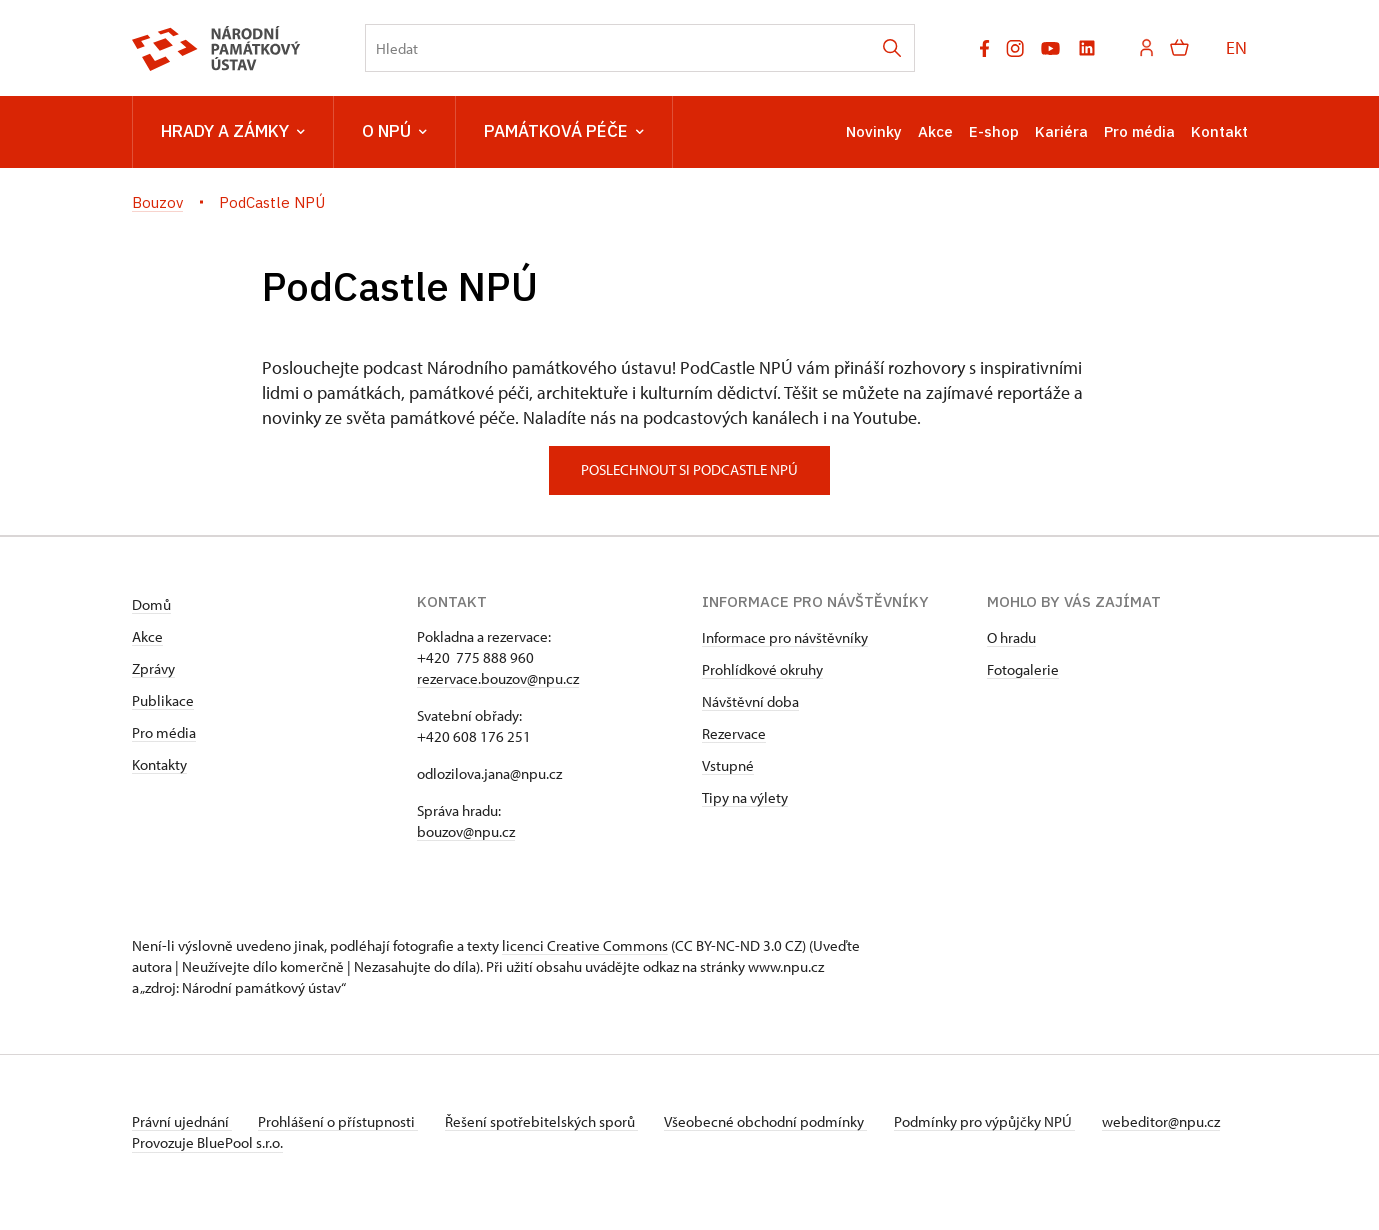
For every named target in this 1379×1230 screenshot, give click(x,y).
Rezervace (734, 733)
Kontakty (159, 764)
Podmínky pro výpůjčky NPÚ (1005, 1121)
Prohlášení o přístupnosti (344, 1121)
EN (1236, 47)
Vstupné (728, 765)
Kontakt (1219, 131)
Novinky (874, 131)
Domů (151, 604)
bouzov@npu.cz (466, 831)
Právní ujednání (182, 1121)
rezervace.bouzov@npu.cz (498, 678)
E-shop (994, 131)
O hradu (1011, 637)
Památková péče (564, 132)
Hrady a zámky (233, 132)
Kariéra (1061, 131)
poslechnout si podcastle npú (689, 469)
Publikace (163, 700)
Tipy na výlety (745, 797)
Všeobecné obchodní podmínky (782, 1121)
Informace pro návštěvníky (785, 637)
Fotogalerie (1023, 669)
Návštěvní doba (750, 701)
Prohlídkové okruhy (762, 669)
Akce (935, 131)
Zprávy (153, 668)
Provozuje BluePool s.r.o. (207, 1163)
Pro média (1139, 131)
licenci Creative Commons (585, 945)
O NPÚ (394, 132)
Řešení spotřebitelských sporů (552, 1121)
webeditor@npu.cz (191, 1142)
